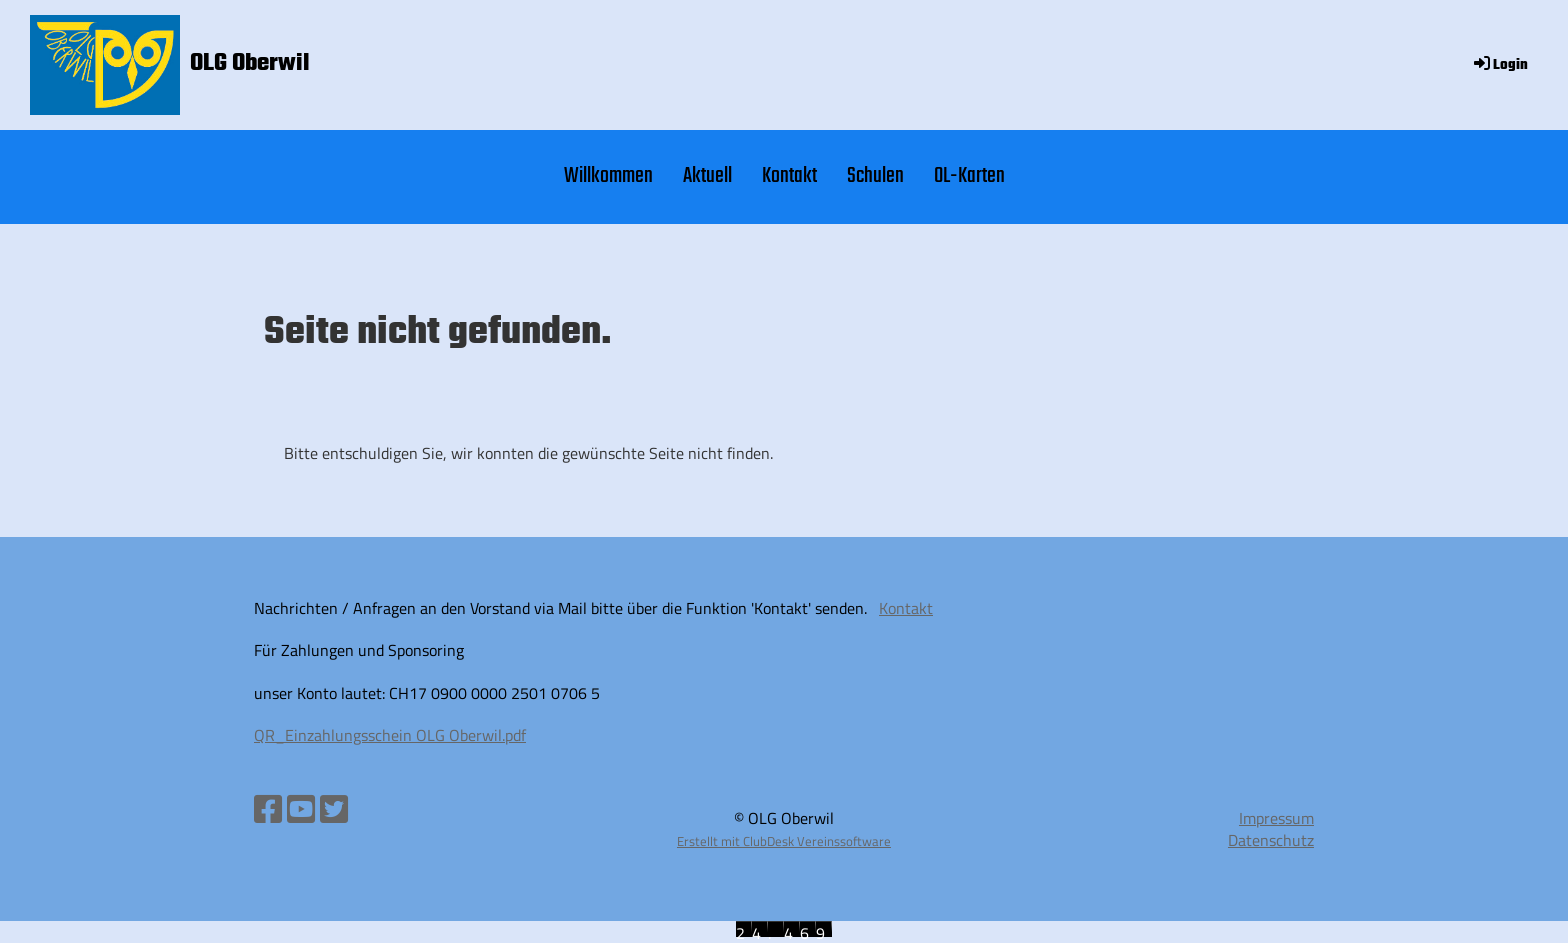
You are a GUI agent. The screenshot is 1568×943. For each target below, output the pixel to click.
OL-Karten (969, 176)
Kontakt (789, 176)
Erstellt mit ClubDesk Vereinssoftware (784, 841)
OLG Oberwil (250, 64)
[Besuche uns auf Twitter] (334, 809)
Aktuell (707, 176)
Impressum (1276, 818)
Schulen (875, 176)
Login (1499, 65)
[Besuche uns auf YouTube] (301, 809)
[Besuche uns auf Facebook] (268, 809)
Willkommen (608, 176)
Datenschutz (1271, 840)
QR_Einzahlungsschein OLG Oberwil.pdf (390, 735)
